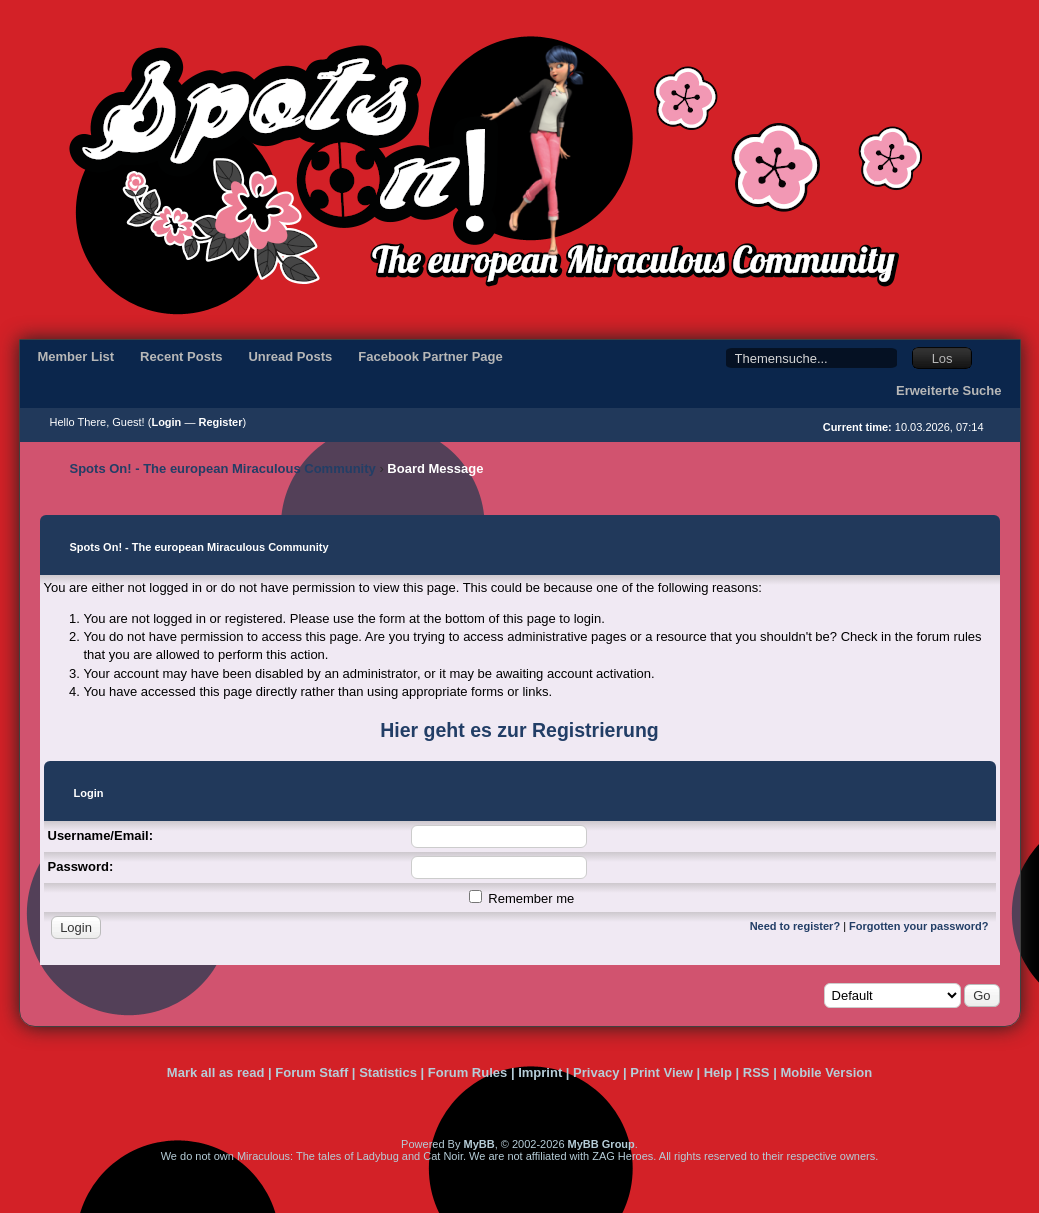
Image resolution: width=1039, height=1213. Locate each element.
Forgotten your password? (918, 926)
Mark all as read (216, 1072)
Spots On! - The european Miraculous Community (223, 468)
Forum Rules (467, 1072)
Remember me (522, 898)
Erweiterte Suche (949, 390)
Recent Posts (181, 356)
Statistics (388, 1072)
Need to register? (795, 926)
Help (718, 1072)
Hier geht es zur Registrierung (519, 730)
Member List (76, 356)
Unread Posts (290, 356)
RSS (756, 1072)
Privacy (596, 1072)
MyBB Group (601, 1144)
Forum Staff (311, 1072)
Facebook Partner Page (430, 356)
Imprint (540, 1072)
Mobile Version (826, 1072)
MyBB (478, 1144)
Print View (661, 1072)
